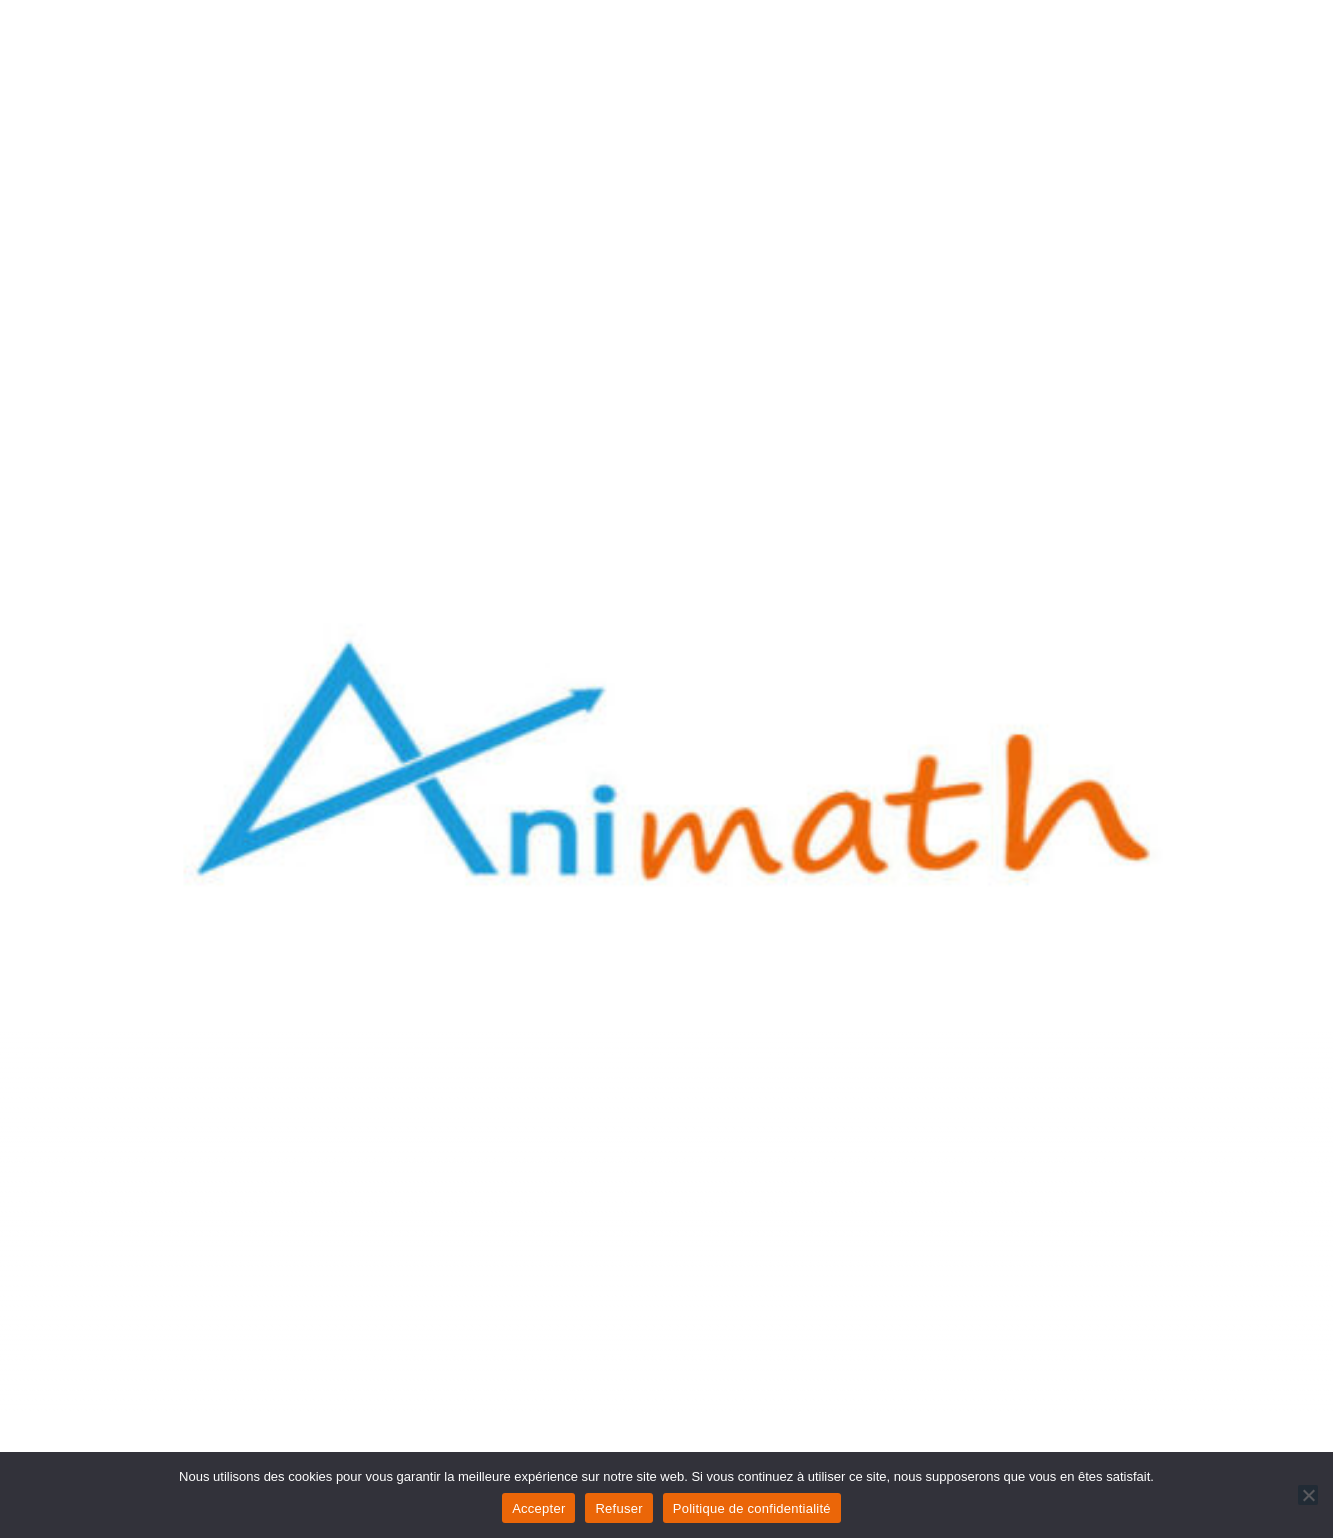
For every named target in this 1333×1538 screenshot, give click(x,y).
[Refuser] (1308, 1495)
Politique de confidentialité (752, 1508)
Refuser (618, 1508)
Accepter (538, 1508)
